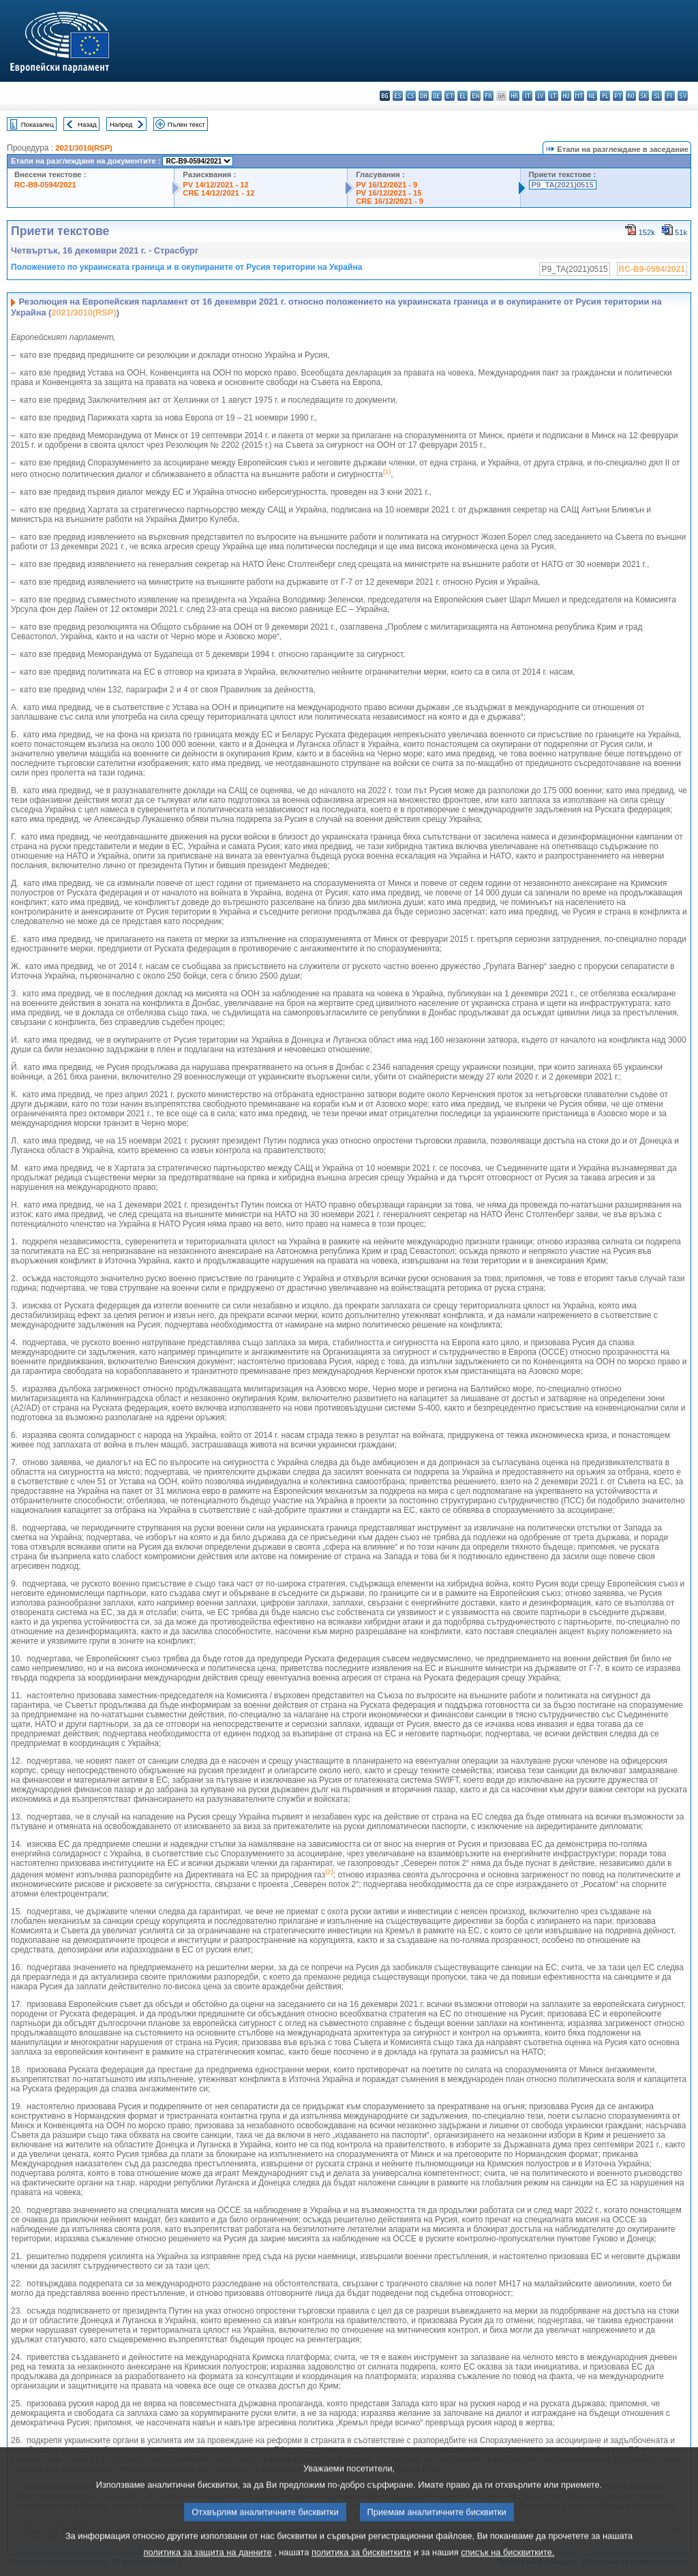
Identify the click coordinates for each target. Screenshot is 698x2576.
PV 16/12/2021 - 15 (388, 193)
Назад (87, 124)
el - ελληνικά (462, 96)
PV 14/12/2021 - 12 (215, 185)
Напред (121, 124)
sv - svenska (683, 96)
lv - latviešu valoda (540, 96)
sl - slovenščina (657, 96)
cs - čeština (411, 96)
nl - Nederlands (592, 96)
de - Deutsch (436, 96)
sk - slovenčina (644, 96)
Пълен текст (186, 124)
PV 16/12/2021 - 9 (386, 185)
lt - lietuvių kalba (553, 96)
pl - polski (605, 96)
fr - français (488, 96)
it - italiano (527, 96)
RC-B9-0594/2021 (45, 185)
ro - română (631, 96)
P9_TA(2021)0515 (563, 185)
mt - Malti (579, 96)
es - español (398, 96)
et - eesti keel (449, 96)
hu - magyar (566, 96)
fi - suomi (670, 96)
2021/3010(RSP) (83, 148)
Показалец (37, 124)
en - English (475, 96)
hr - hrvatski (514, 96)
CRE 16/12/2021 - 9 (389, 201)
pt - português (618, 96)
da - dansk (424, 96)
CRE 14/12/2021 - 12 (218, 193)
